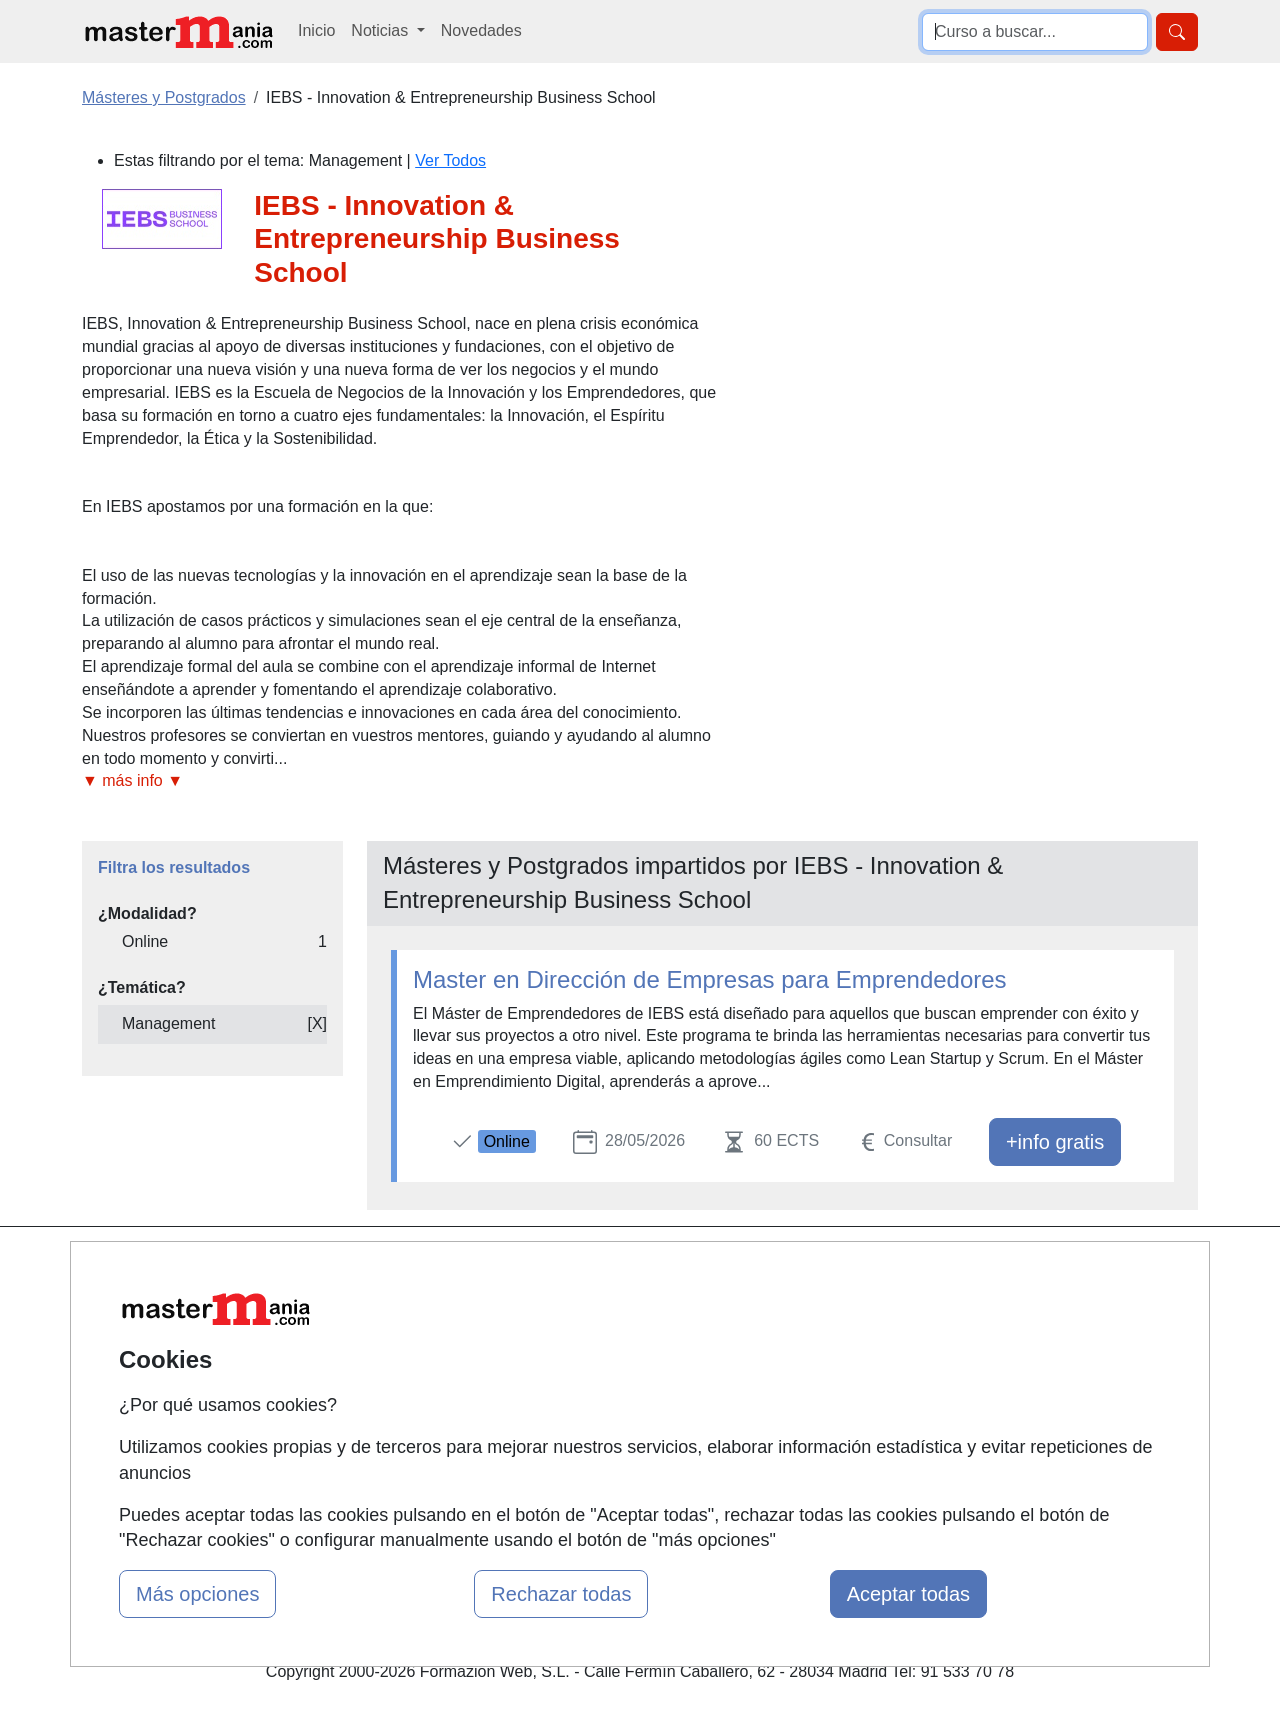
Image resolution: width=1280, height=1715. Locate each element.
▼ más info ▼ (132, 780)
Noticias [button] (381, 30)
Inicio (316, 30)
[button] (402, 781)
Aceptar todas (908, 1594)
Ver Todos (450, 160)
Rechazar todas (561, 1594)
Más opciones (197, 1594)
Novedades (481, 30)
